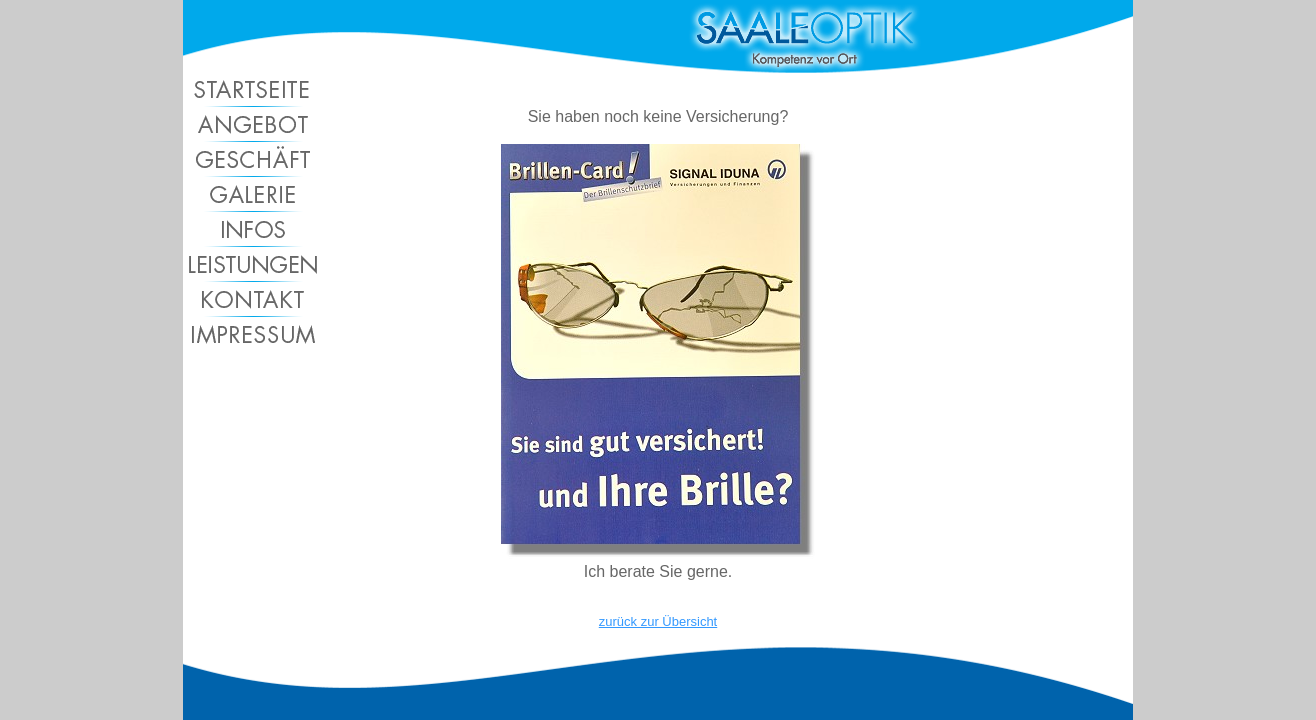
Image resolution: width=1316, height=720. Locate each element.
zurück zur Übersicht (658, 621)
